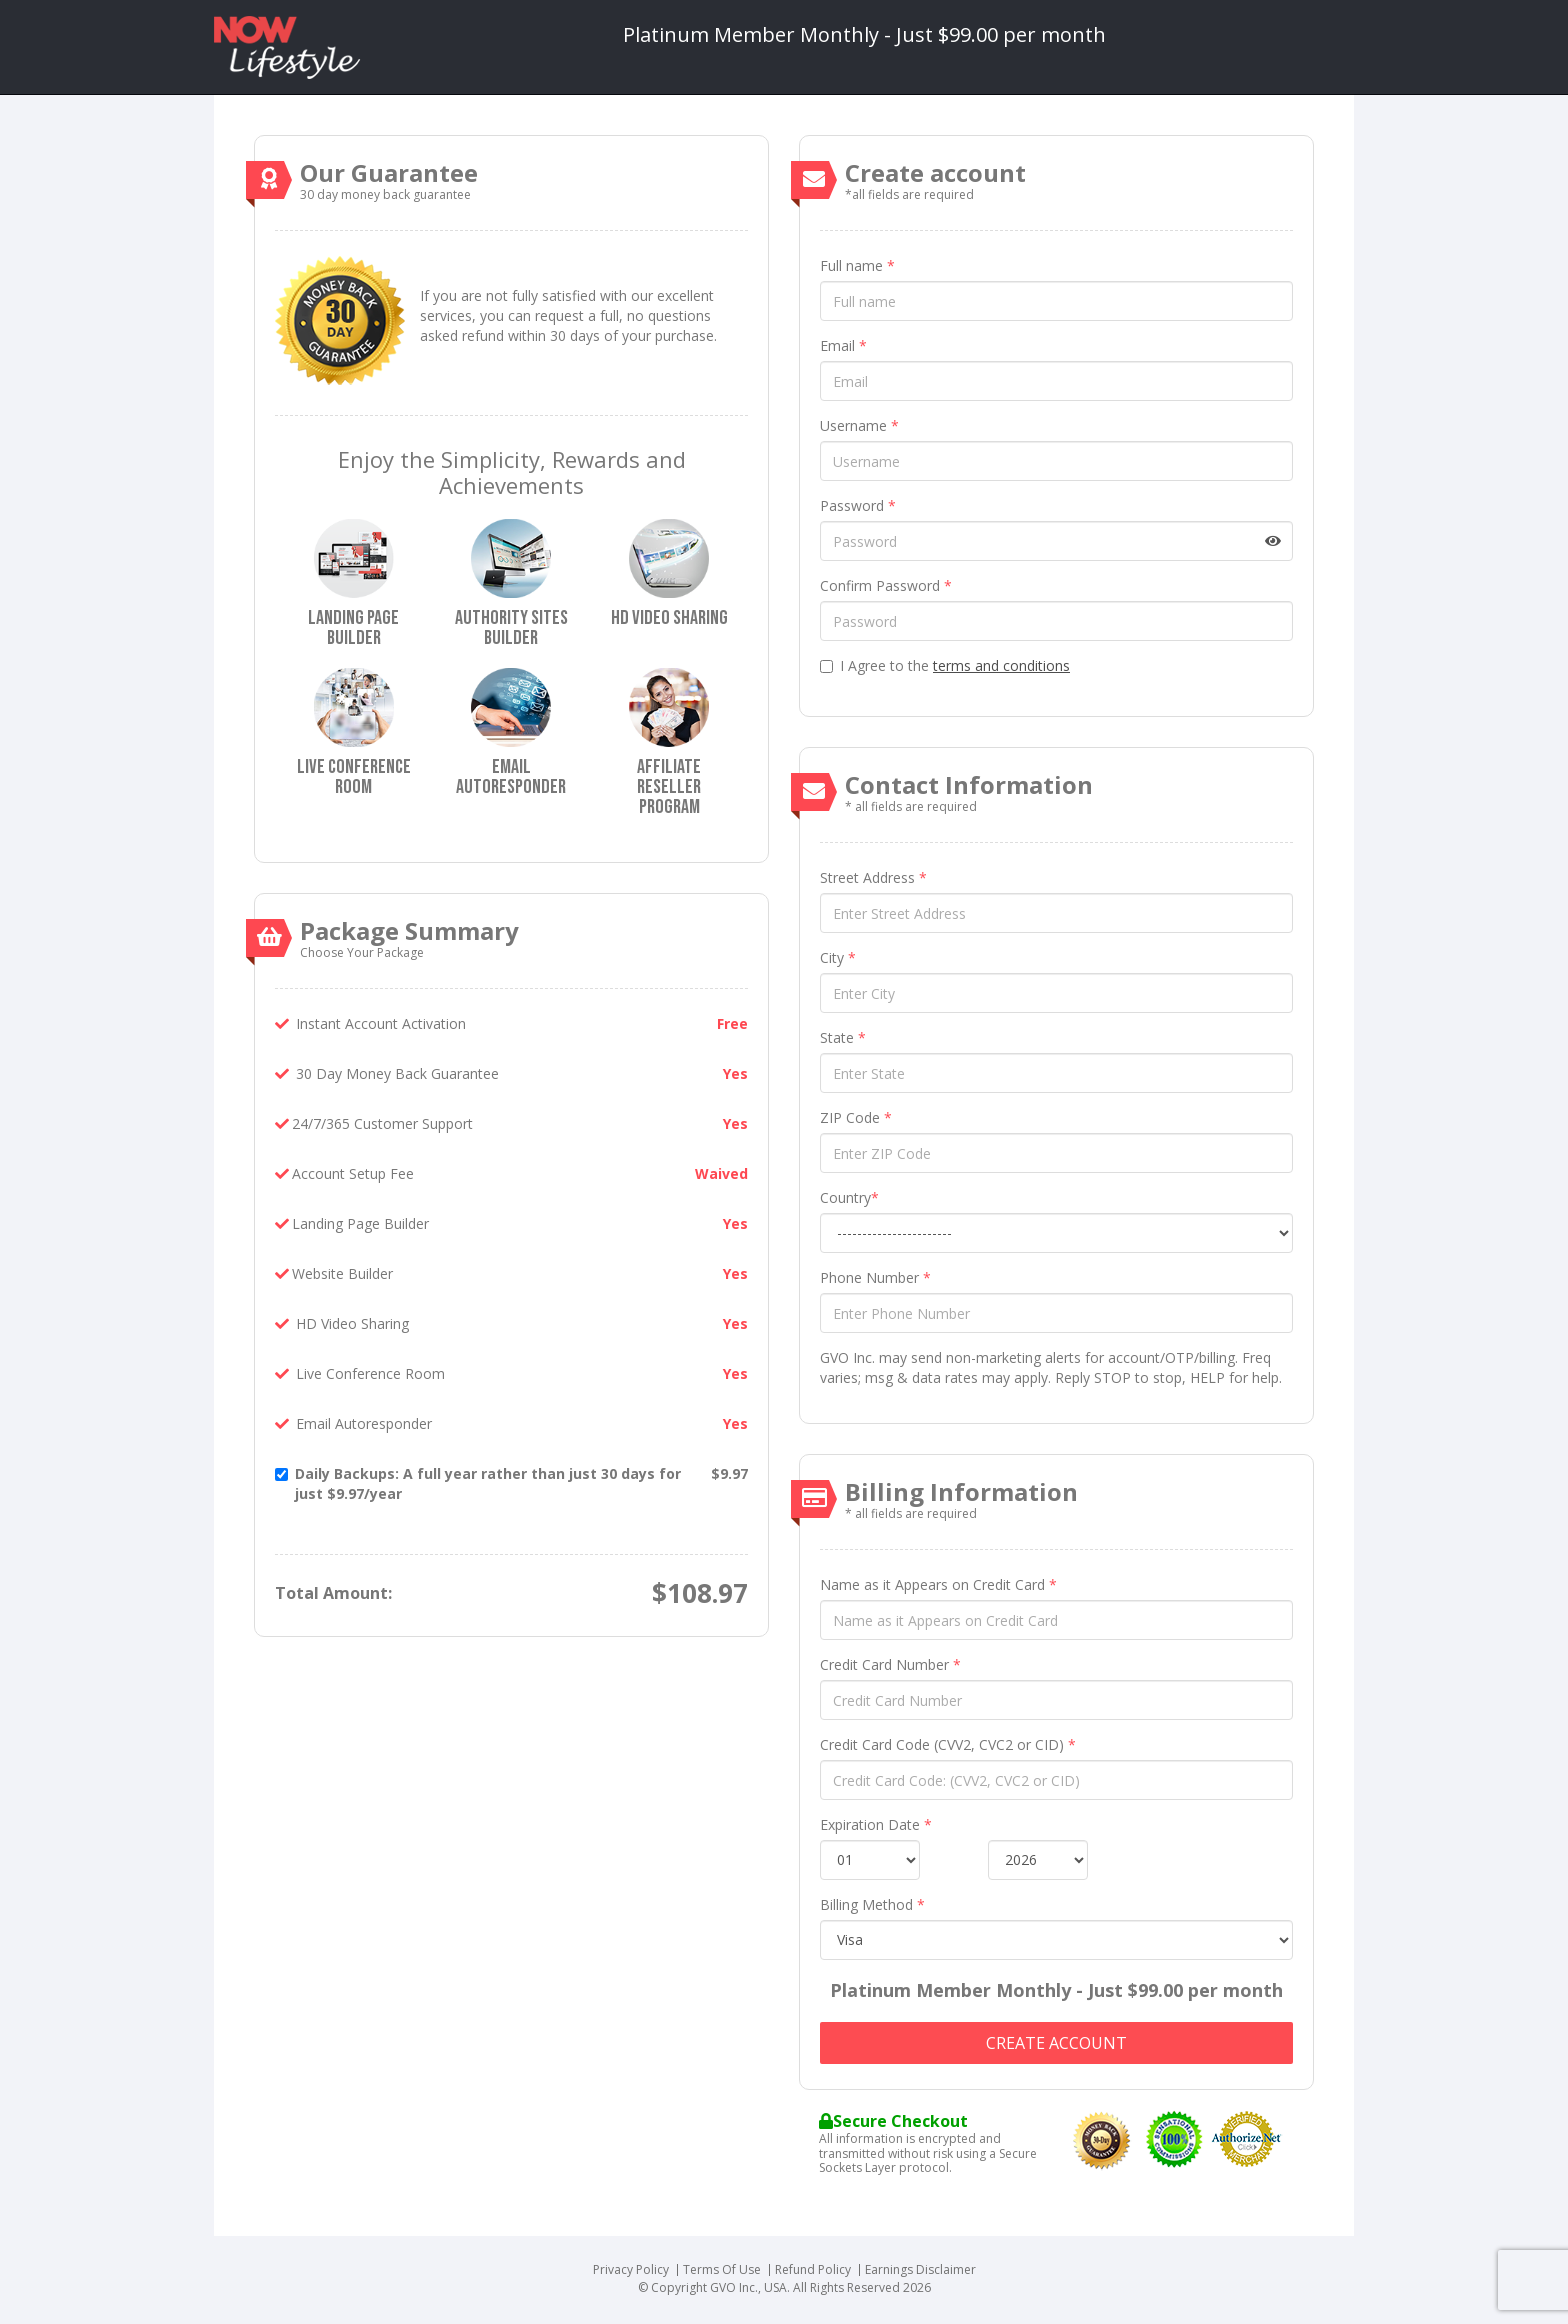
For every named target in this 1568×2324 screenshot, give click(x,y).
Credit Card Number (890, 1664)
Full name (857, 265)
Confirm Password (886, 585)
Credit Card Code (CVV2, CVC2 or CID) (948, 1744)
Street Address (873, 877)
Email (843, 345)
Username (859, 425)
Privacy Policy (631, 2269)
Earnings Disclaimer (920, 2269)
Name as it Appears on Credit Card (938, 1584)
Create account (1056, 2043)
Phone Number (875, 1277)
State (843, 1037)
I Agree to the (945, 665)
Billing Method (872, 1904)
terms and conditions (1001, 665)
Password (858, 505)
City (838, 957)
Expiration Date (876, 1824)
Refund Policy (813, 2269)
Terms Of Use (722, 2269)
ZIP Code (856, 1117)
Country (849, 1197)
